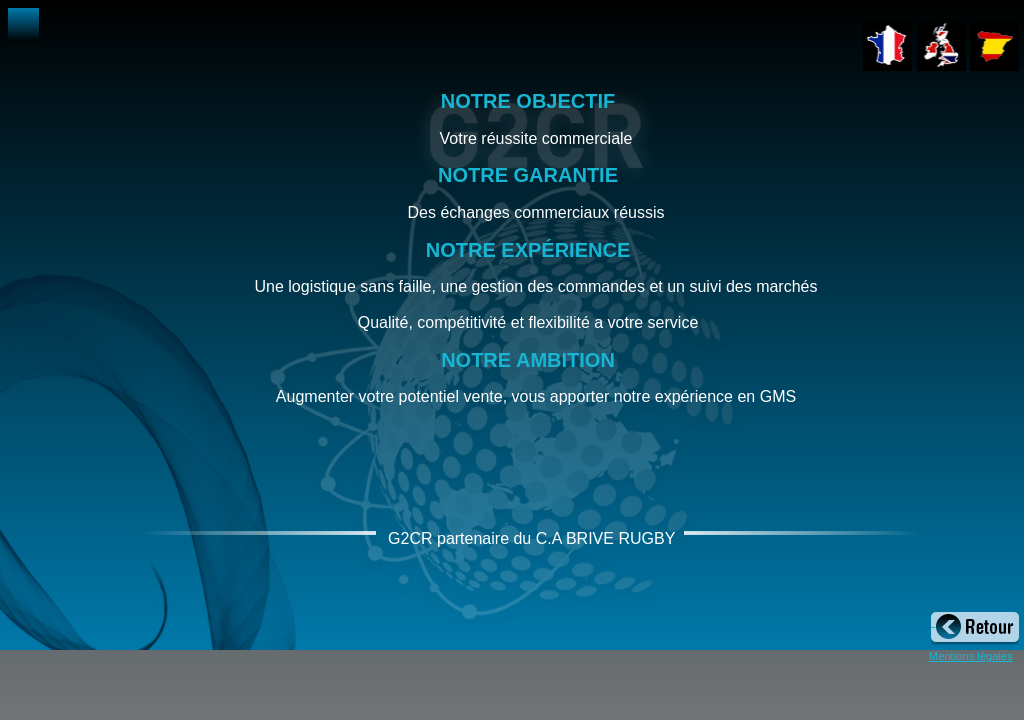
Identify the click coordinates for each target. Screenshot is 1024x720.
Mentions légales (971, 656)
